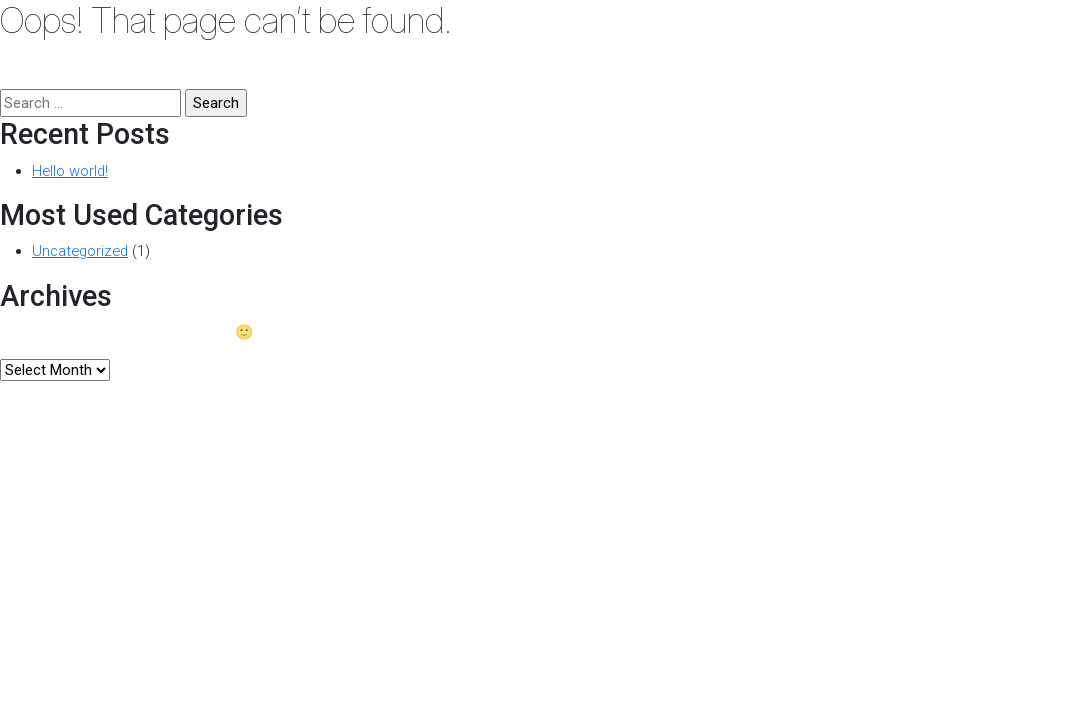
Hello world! (70, 171)
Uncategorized (80, 251)
